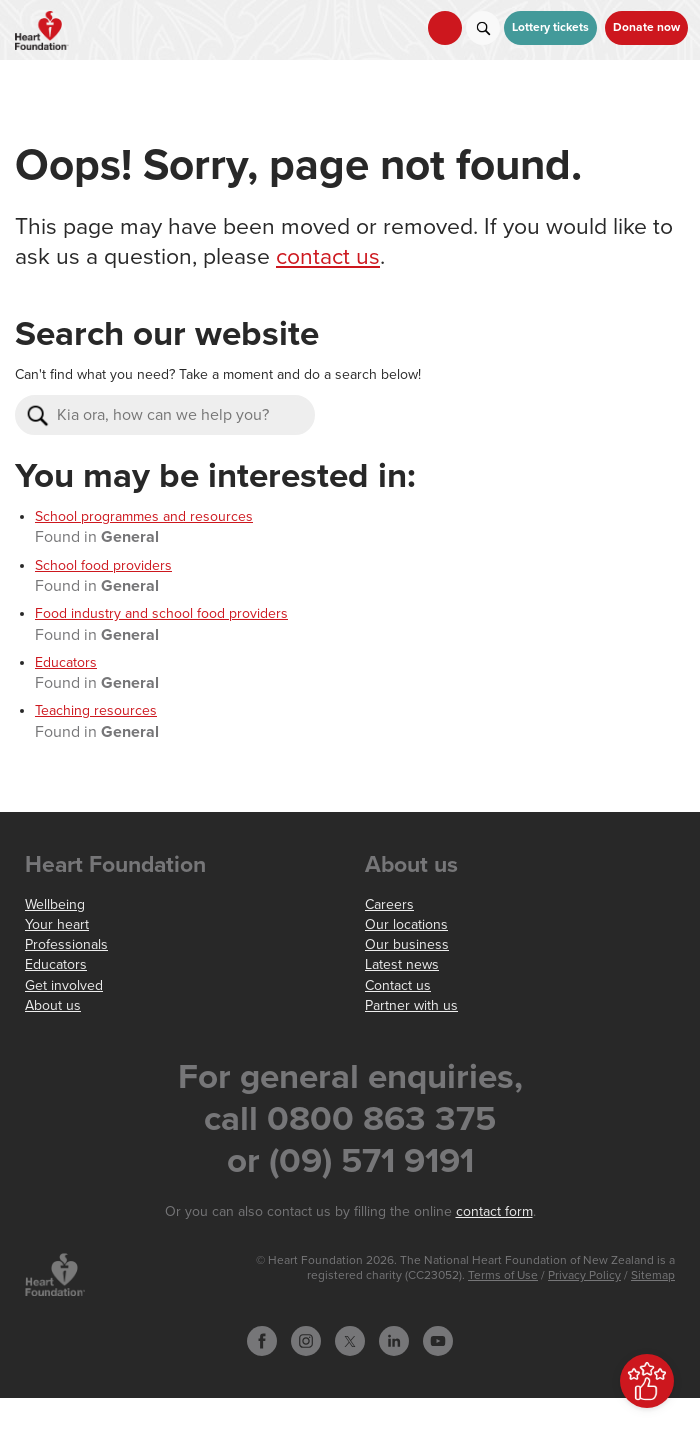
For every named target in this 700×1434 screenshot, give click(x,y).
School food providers (103, 565)
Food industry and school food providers (161, 613)
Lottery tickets (550, 27)
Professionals (66, 944)
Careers (389, 904)
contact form (494, 1211)
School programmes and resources (144, 516)
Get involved (64, 985)
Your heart (57, 924)
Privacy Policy (584, 1275)
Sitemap (653, 1275)
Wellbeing (55, 904)
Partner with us (411, 1005)
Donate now (646, 27)
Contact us (398, 985)
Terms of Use (503, 1275)
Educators (66, 662)
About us (53, 1005)
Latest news (402, 964)
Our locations (406, 924)
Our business (407, 944)
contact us (328, 257)
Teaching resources (96, 710)
